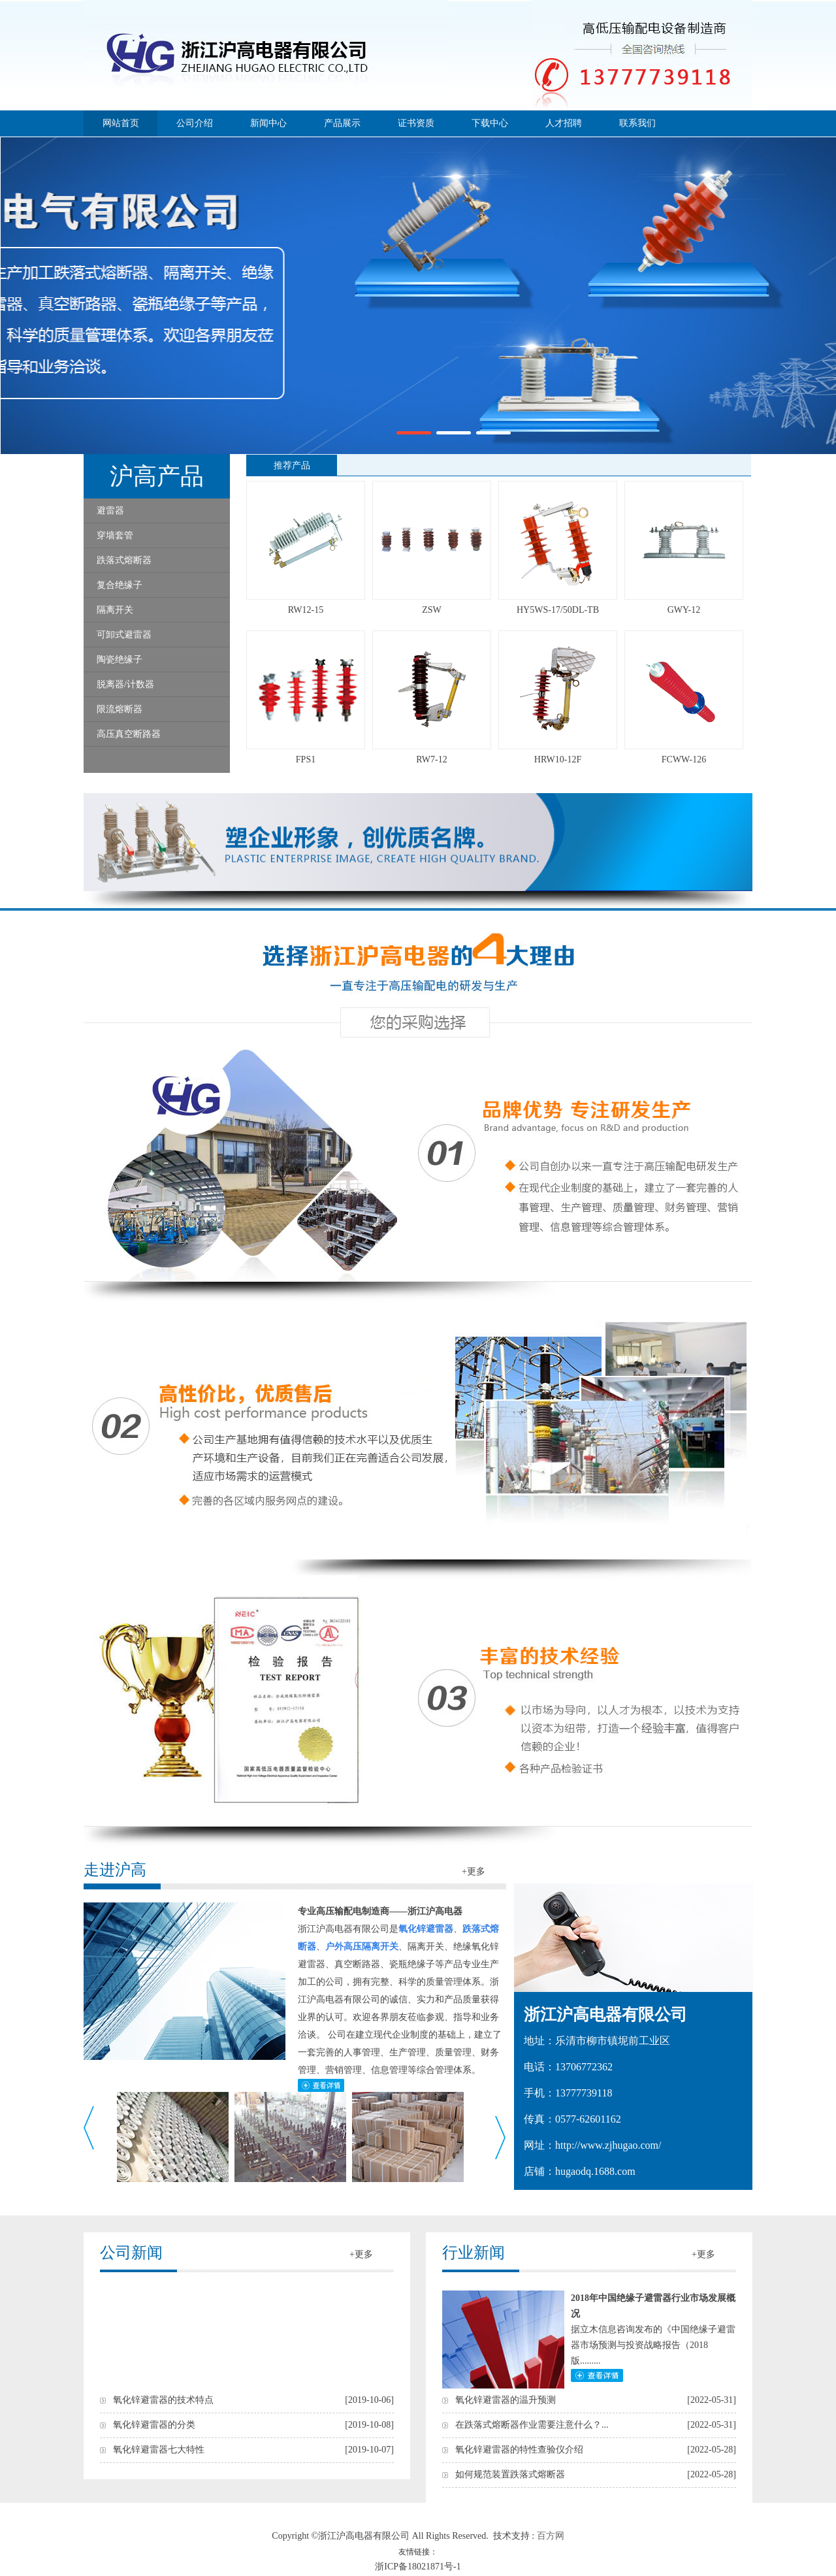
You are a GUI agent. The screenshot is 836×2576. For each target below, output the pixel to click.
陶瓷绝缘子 (119, 659)
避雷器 (110, 510)
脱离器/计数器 (125, 684)
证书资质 (416, 123)
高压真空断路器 (129, 734)
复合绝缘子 (119, 585)
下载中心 (490, 123)
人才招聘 (563, 123)
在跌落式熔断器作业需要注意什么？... (532, 2425)
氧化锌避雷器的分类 (154, 2425)
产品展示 (342, 123)
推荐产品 (292, 465)
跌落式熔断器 (124, 560)
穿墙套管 (115, 535)
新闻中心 (268, 123)
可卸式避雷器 (124, 635)
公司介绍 (194, 123)
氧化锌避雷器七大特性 (158, 2449)
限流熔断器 (119, 709)
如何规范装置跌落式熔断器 (510, 2474)
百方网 (550, 2536)
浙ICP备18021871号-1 (417, 2566)
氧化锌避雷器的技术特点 (163, 2400)
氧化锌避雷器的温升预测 (505, 2400)
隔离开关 (115, 610)
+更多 (473, 1871)
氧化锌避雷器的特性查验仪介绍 (519, 2449)
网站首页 (121, 123)
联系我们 (637, 123)
